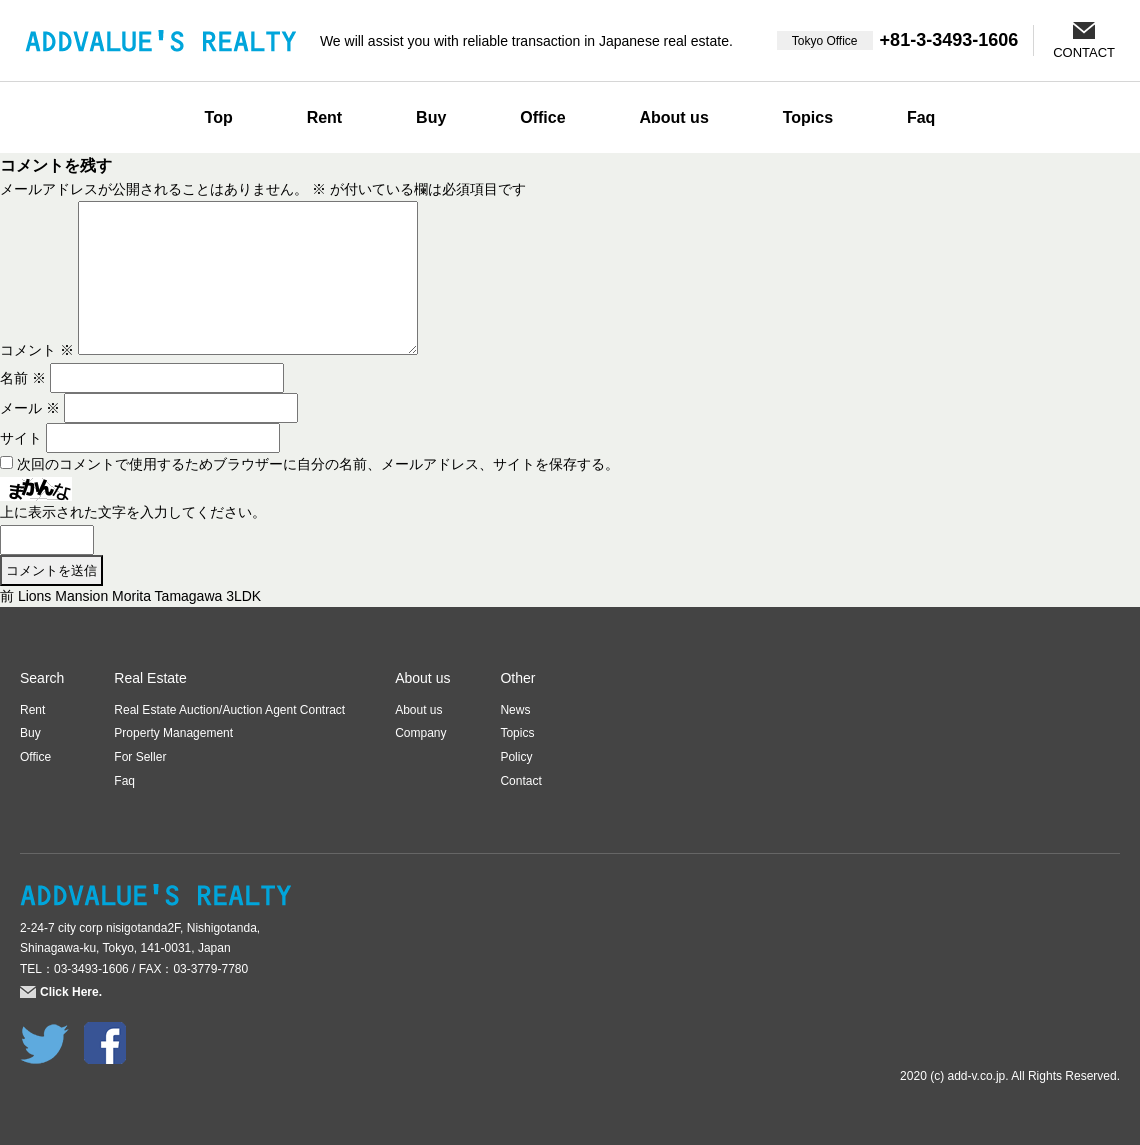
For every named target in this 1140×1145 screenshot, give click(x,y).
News (515, 710)
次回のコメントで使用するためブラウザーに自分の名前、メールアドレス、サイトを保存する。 (318, 464)
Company (420, 733)
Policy (516, 757)
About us (673, 117)
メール (30, 408)
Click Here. (71, 992)
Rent (325, 117)
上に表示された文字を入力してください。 (133, 512)
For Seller (140, 757)
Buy (431, 117)
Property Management (173, 733)
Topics (808, 117)
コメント (37, 350)
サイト (21, 438)
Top (219, 117)
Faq (921, 117)
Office (542, 117)
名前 (23, 378)
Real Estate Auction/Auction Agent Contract (229, 710)
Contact (520, 781)
